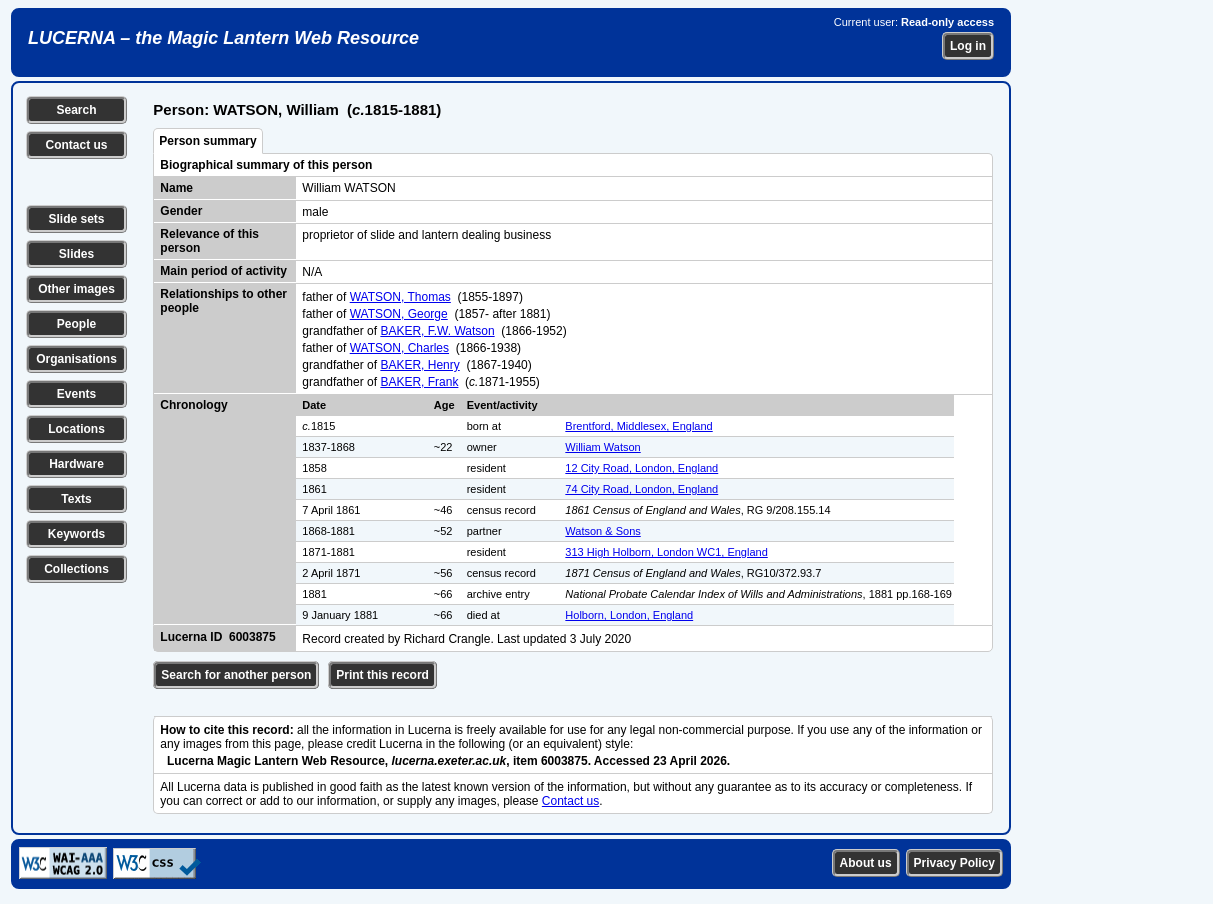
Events (76, 394)
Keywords (76, 534)
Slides (76, 254)
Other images (76, 289)
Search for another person (236, 675)
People (76, 324)
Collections (76, 569)
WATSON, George (399, 314)
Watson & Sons (602, 531)
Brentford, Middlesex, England (638, 426)
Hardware (76, 464)
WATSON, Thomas (400, 297)
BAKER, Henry (419, 365)
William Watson (602, 447)
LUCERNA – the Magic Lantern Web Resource (223, 38)
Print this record (382, 675)
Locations (76, 429)
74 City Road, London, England (641, 489)
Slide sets (76, 219)
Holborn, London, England (629, 615)
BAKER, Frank (419, 382)
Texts (76, 499)
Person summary (207, 141)
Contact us (76, 145)
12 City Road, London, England (641, 468)
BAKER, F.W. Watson (437, 331)
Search (76, 110)
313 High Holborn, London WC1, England (666, 552)
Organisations (76, 359)
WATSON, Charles (399, 348)
